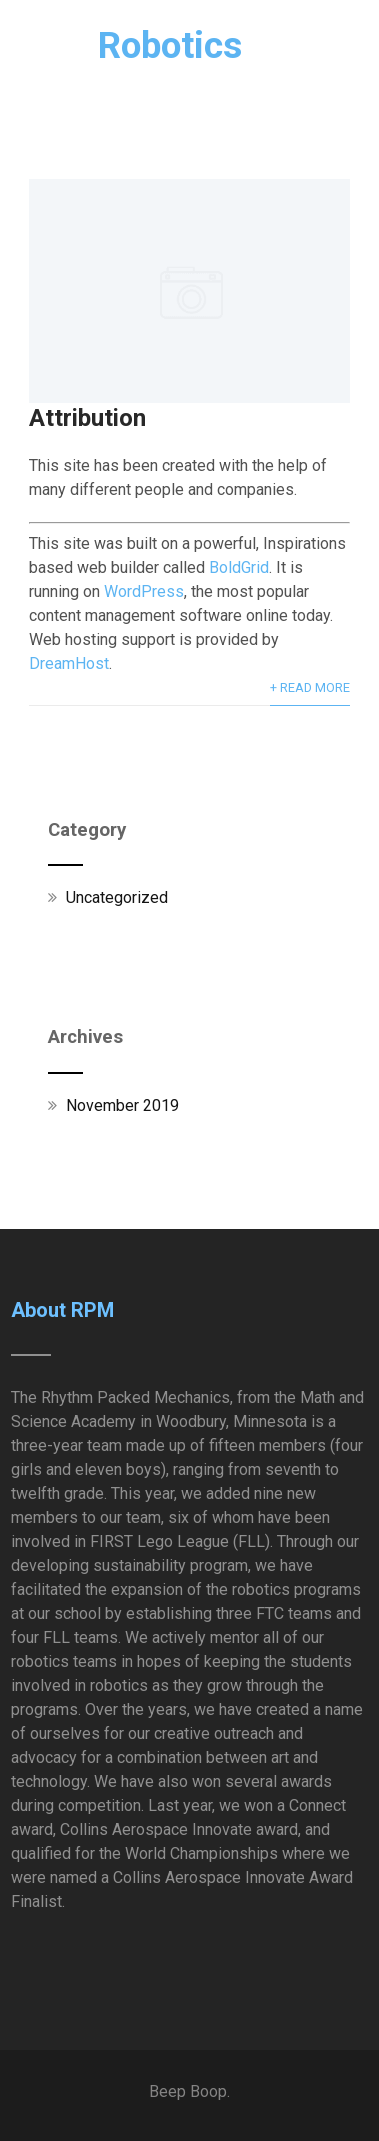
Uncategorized (117, 897)
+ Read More (310, 687)
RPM (126, 45)
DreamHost (69, 663)
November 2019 (122, 1105)
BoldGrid (239, 567)
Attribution (87, 418)
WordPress (144, 591)
